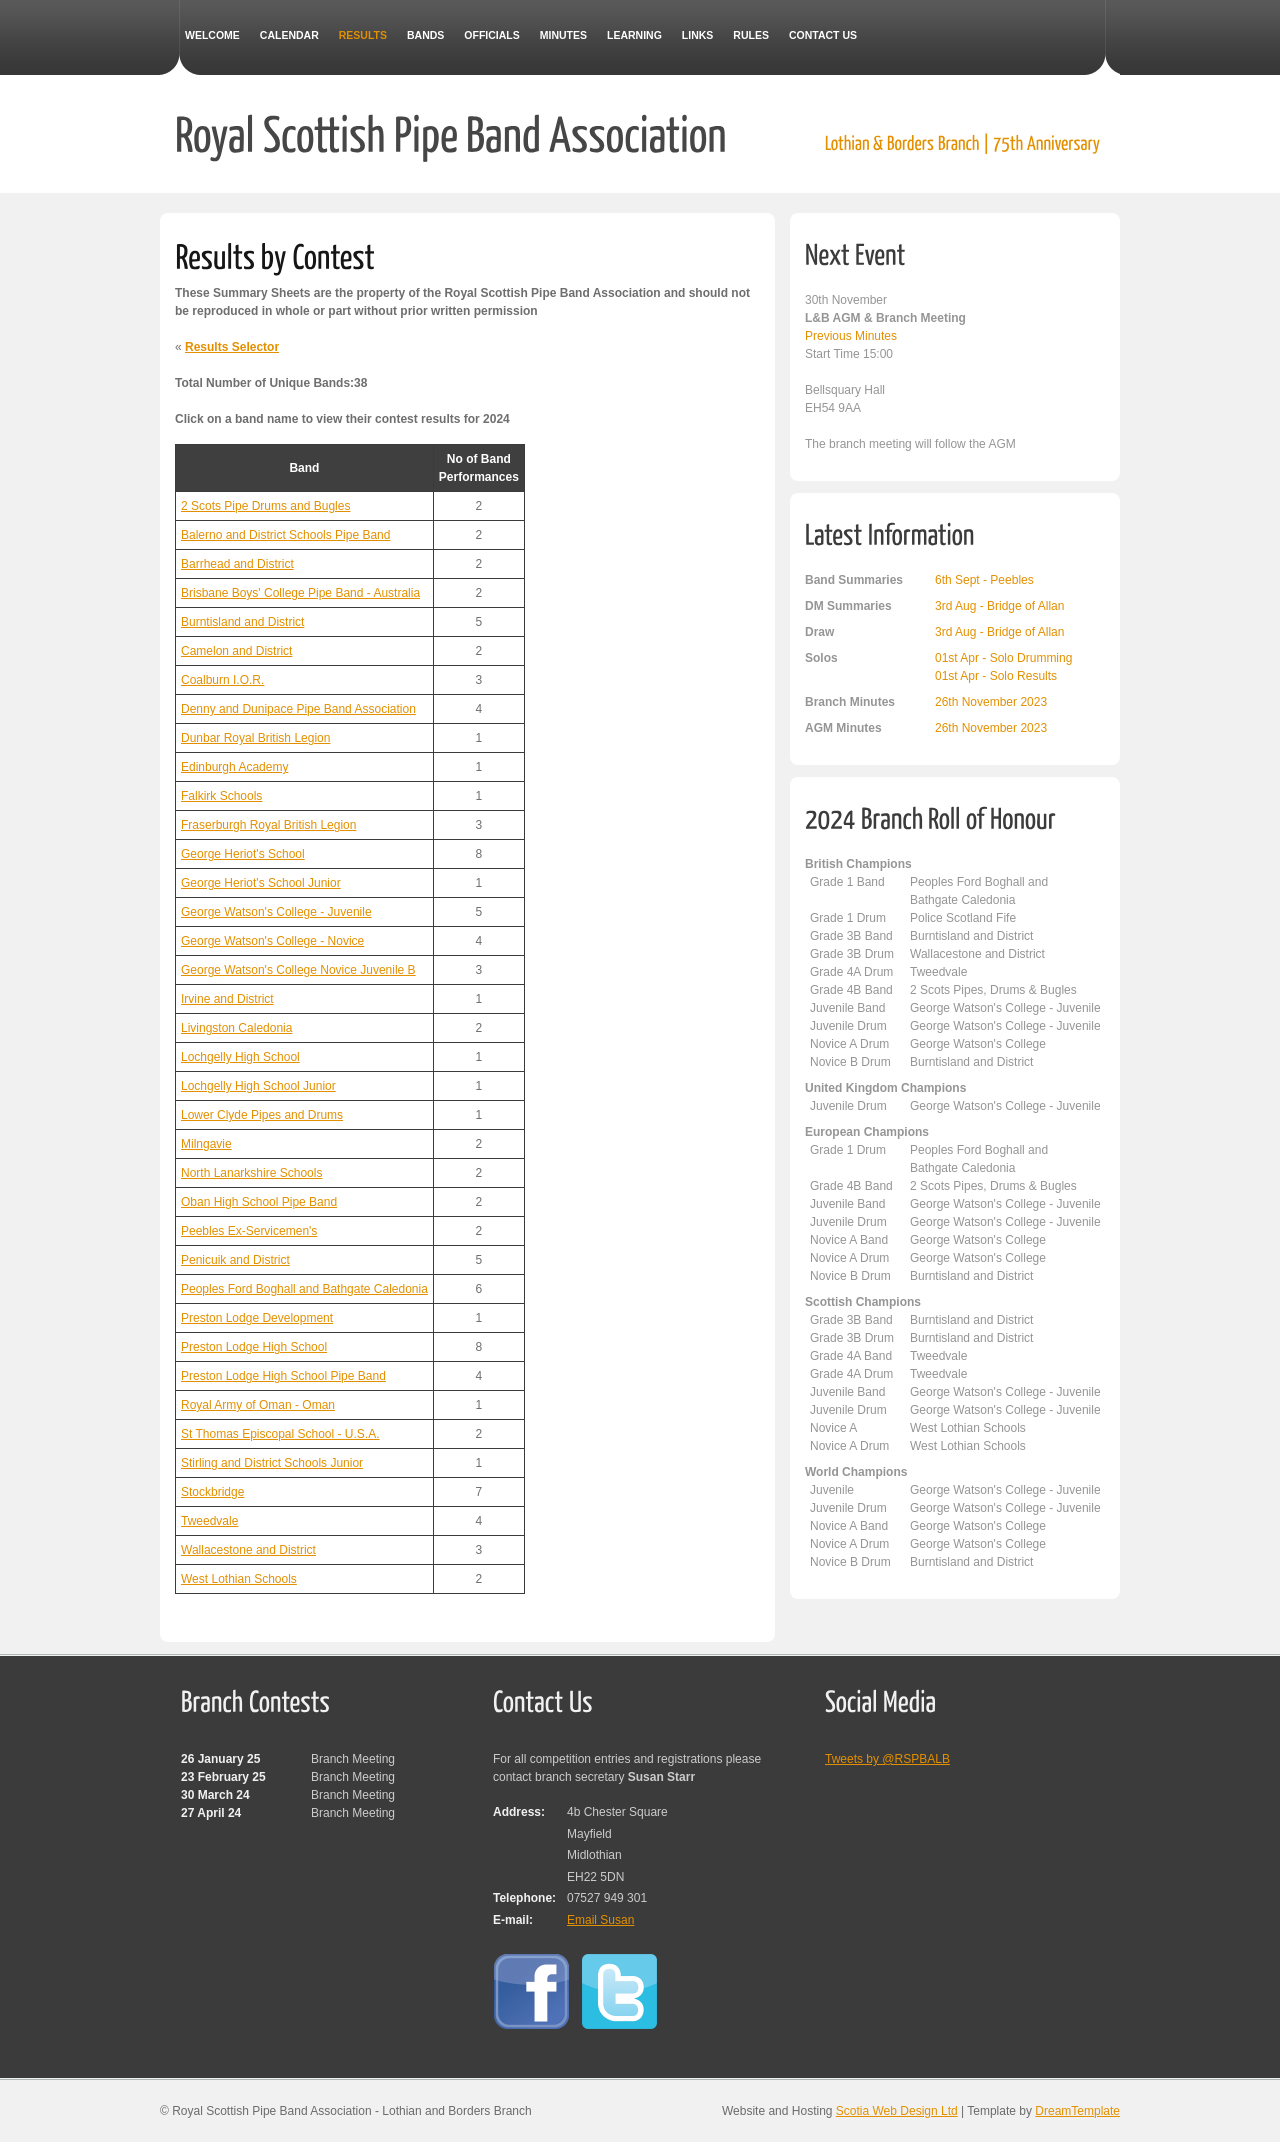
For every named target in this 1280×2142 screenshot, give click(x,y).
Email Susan (600, 1920)
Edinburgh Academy (234, 767)
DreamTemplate (1077, 2111)
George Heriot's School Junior (261, 883)
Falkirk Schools (221, 796)
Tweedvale (209, 1521)
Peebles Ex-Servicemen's (249, 1231)
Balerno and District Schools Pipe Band (285, 535)
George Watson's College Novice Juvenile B (298, 970)
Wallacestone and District (248, 1550)
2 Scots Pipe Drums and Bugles (265, 506)
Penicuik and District (235, 1260)
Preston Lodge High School (254, 1347)
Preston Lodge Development (257, 1318)
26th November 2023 (991, 702)
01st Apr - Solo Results (996, 676)
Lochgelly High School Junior (258, 1086)
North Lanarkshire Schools (251, 1173)
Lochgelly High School (240, 1057)
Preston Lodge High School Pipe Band (283, 1376)
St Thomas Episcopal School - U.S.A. (280, 1434)
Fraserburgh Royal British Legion (268, 825)
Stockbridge (212, 1492)
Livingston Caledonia (236, 1028)
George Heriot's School (243, 854)
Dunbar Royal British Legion (255, 738)
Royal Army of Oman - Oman (258, 1405)
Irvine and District (227, 999)
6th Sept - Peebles (984, 580)
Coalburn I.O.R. (222, 680)
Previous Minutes (851, 336)
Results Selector (232, 347)
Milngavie (206, 1144)
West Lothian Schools (239, 1579)
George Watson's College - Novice (272, 941)
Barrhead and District (237, 564)
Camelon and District (236, 651)
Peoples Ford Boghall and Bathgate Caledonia (304, 1289)
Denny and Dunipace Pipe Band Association (298, 709)
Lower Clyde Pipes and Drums (262, 1115)
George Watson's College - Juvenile (276, 912)
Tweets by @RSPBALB (887, 1759)
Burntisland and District (242, 622)
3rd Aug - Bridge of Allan (999, 606)
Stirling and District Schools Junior (272, 1463)
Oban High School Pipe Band (259, 1202)
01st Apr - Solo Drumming (1003, 658)
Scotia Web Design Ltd (897, 2111)
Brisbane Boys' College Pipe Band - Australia (300, 593)
